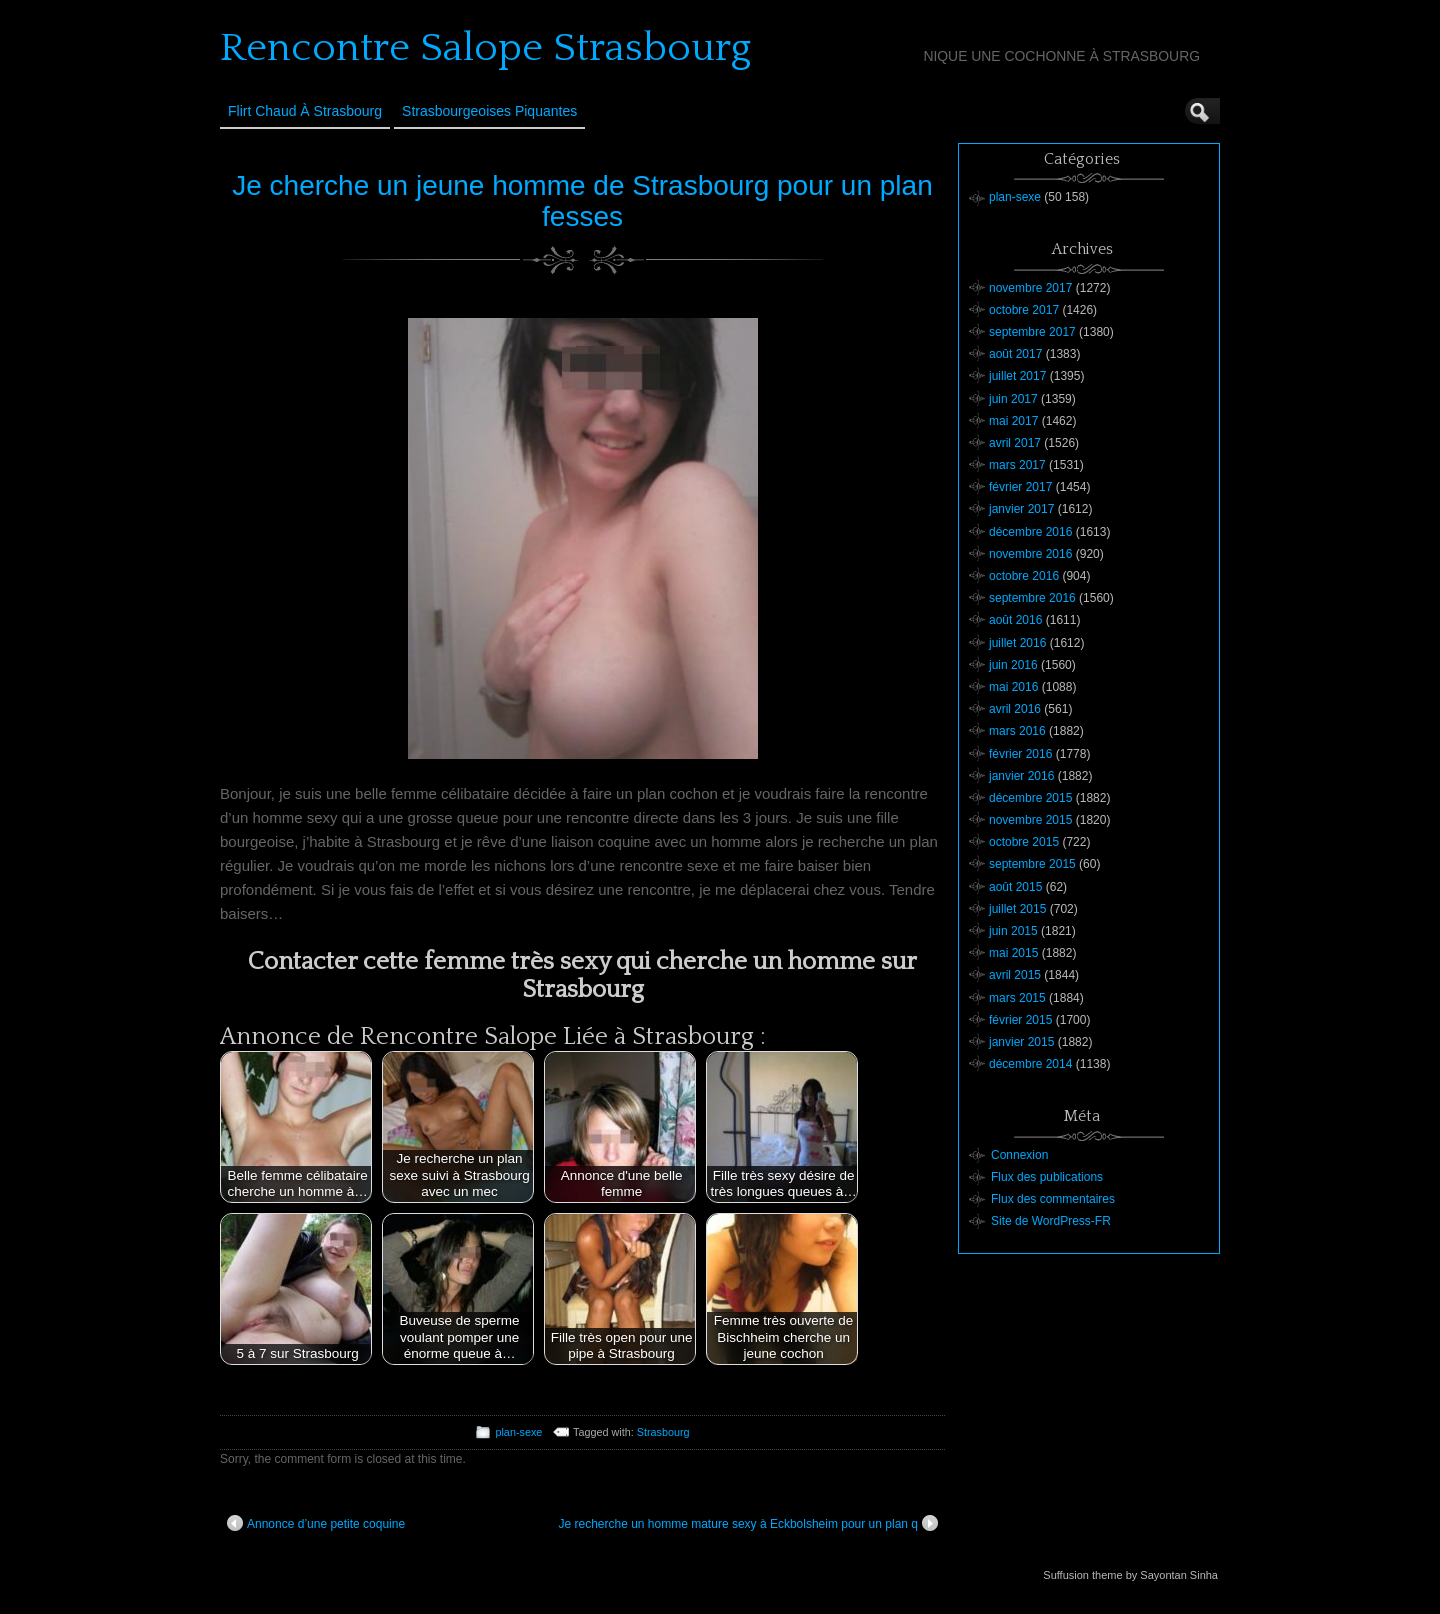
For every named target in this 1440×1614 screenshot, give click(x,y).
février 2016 (1020, 754)
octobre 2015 (1024, 842)
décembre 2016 (1030, 532)
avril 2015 (1015, 975)
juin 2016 (1013, 665)
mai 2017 (1013, 421)
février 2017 (1020, 487)
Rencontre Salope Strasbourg (485, 48)
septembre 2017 (1032, 332)
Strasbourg (663, 1432)
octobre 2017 (1024, 310)
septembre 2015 (1032, 864)
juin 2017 (1013, 399)
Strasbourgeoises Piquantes (489, 111)
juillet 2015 (1017, 909)
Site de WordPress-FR (1051, 1221)
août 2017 (1015, 354)
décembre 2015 (1030, 798)
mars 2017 (1017, 465)
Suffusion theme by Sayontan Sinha (1130, 1575)
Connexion (1019, 1155)
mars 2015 (1017, 998)
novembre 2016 (1030, 554)
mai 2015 (1013, 953)
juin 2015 (1013, 931)
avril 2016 (1015, 709)
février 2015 (1020, 1020)
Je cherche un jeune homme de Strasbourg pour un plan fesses (582, 201)
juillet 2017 (1017, 376)
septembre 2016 (1032, 598)
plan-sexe (518, 1432)
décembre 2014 (1030, 1064)
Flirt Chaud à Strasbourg (305, 111)
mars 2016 (1017, 731)
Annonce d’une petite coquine (316, 1523)
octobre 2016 (1024, 576)
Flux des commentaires (1053, 1199)
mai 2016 (1013, 687)
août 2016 (1015, 620)
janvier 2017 (1021, 509)
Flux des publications (1047, 1177)
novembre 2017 (1030, 288)
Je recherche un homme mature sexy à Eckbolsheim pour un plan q (748, 1523)
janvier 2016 (1021, 776)
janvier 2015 (1021, 1042)
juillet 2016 (1017, 643)
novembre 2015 (1030, 820)
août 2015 (1015, 887)
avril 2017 (1015, 443)
